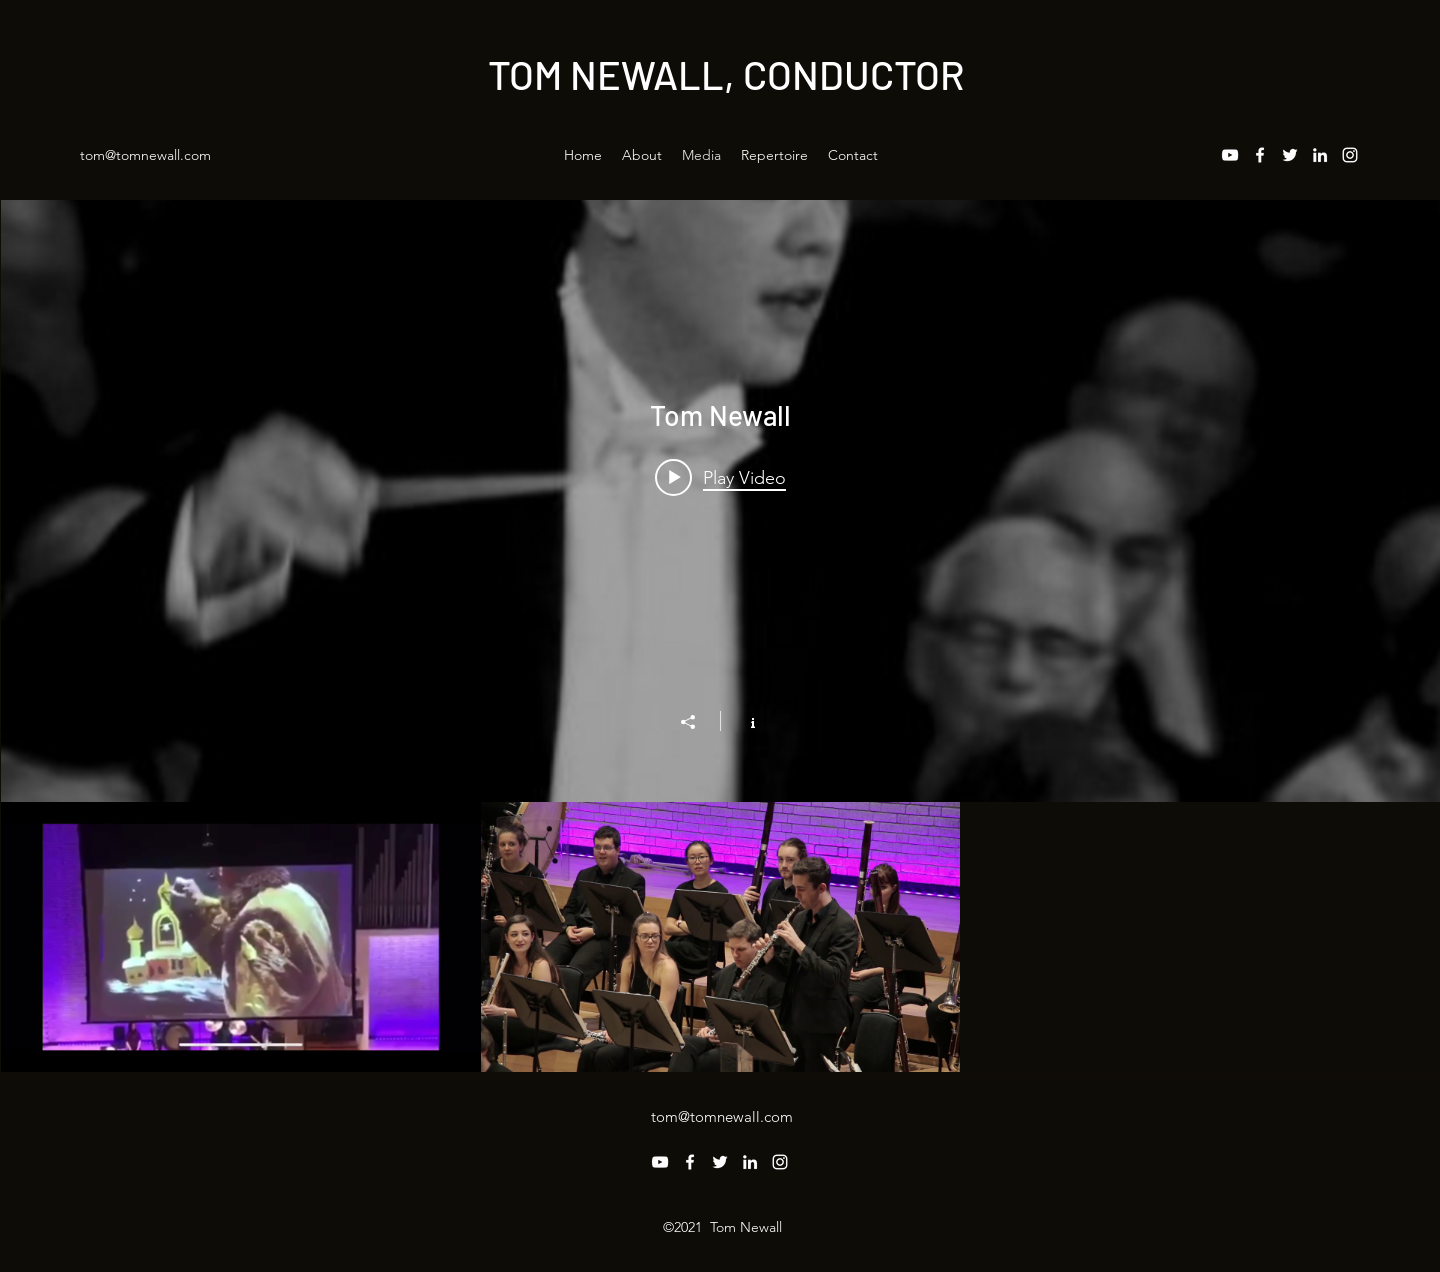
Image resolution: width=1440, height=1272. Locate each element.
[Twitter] (1290, 155)
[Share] (698, 722)
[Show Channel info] (742, 721)
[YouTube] (1230, 155)
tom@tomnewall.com (145, 155)
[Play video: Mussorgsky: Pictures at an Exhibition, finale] (720, 477)
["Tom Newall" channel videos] (720, 937)
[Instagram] (1350, 155)
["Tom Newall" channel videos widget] (720, 636)
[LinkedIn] (1320, 155)
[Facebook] (1260, 155)
